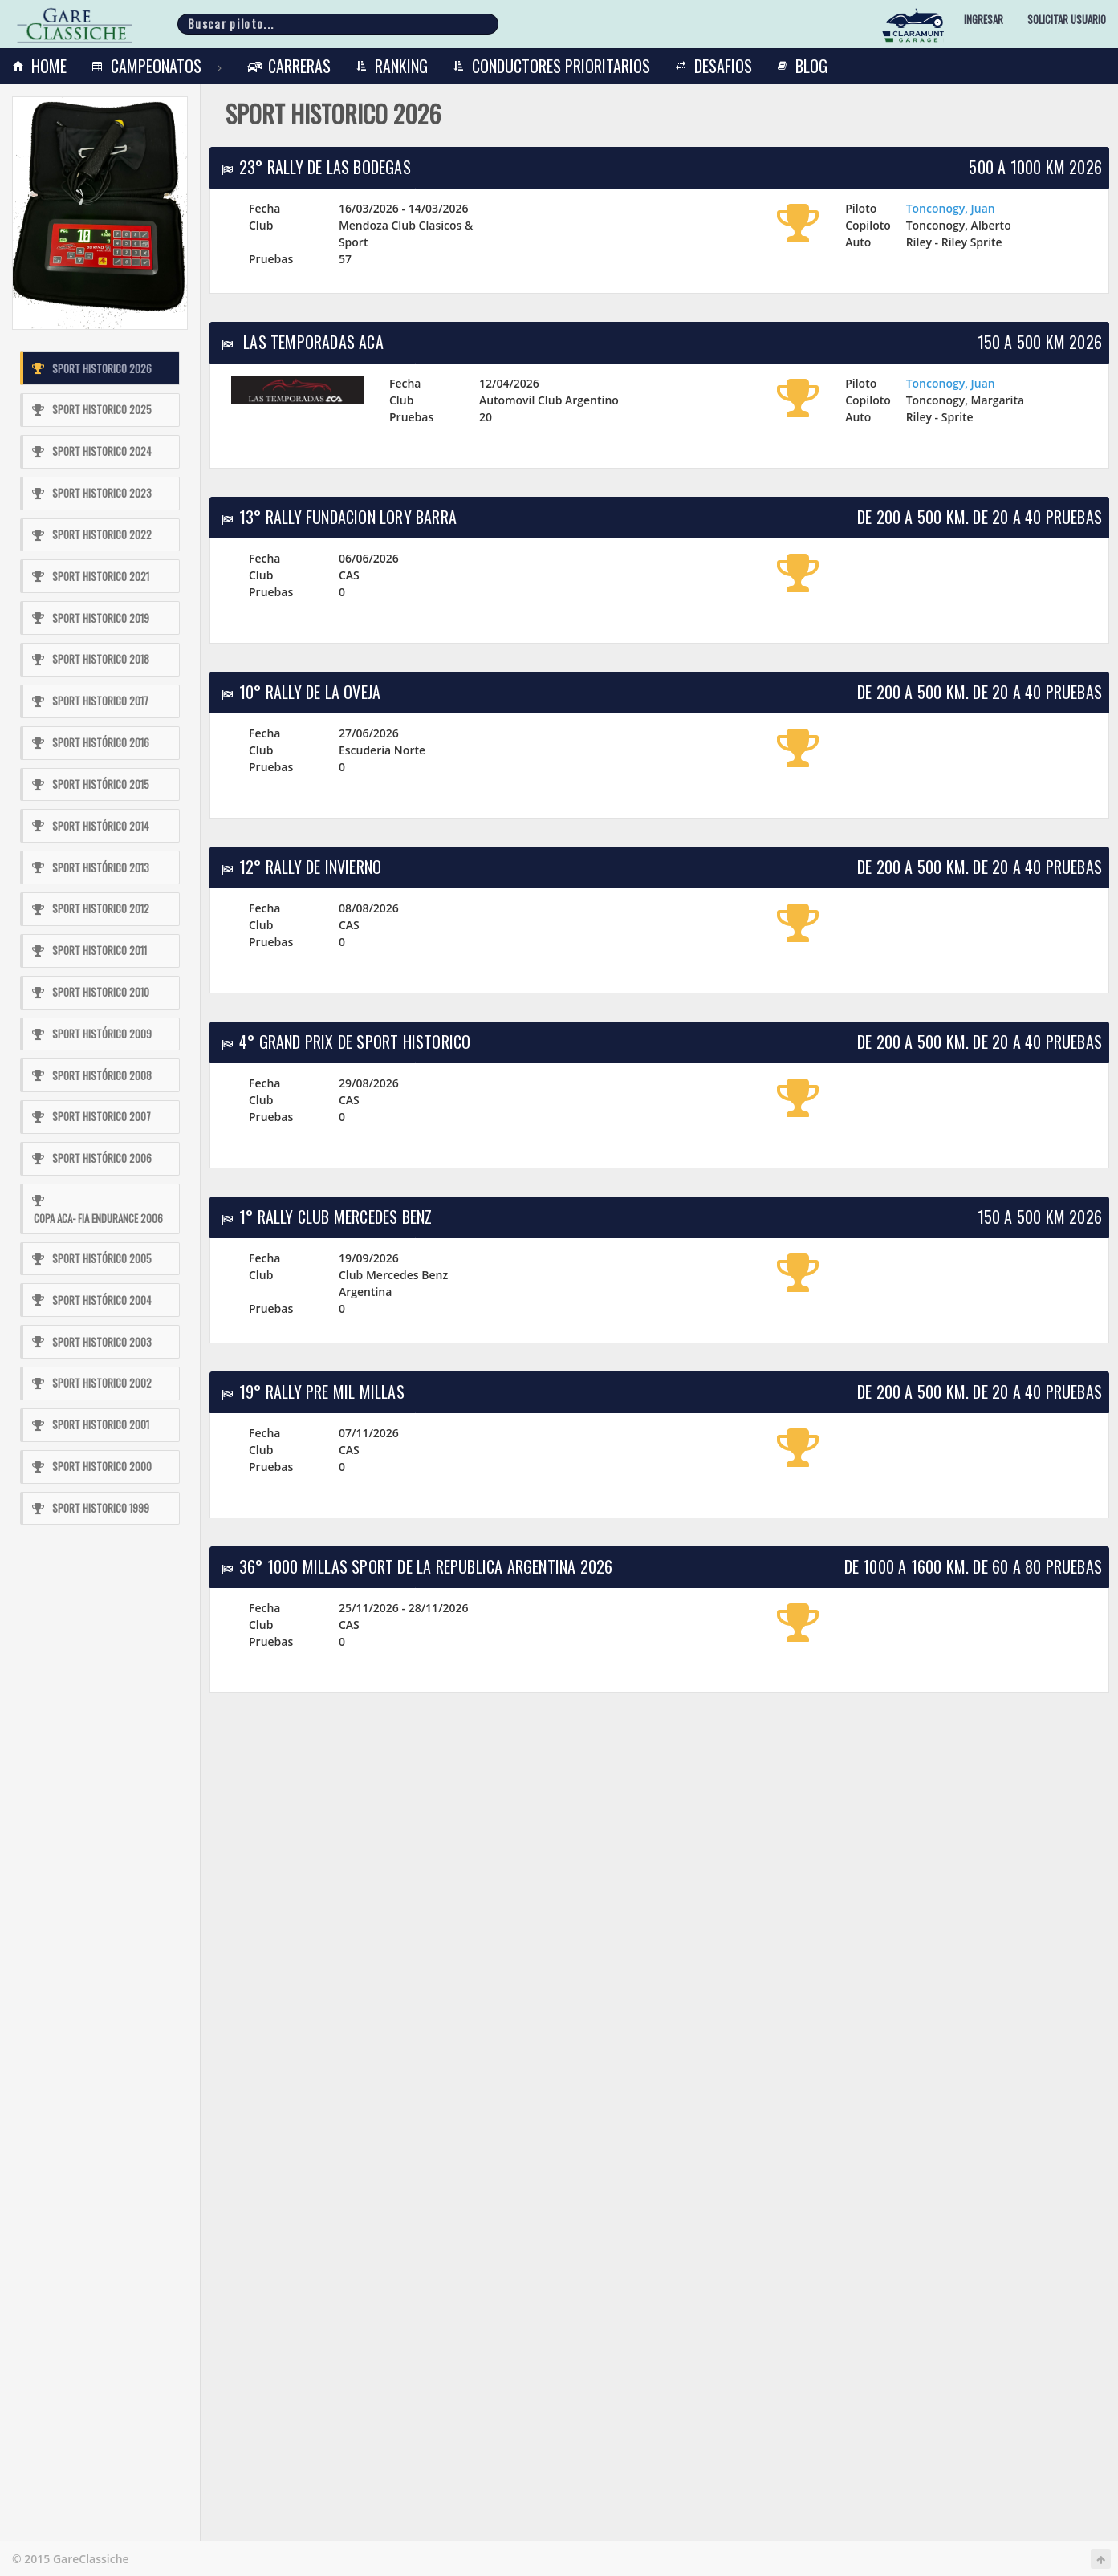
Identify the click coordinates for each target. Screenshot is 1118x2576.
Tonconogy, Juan (950, 208)
